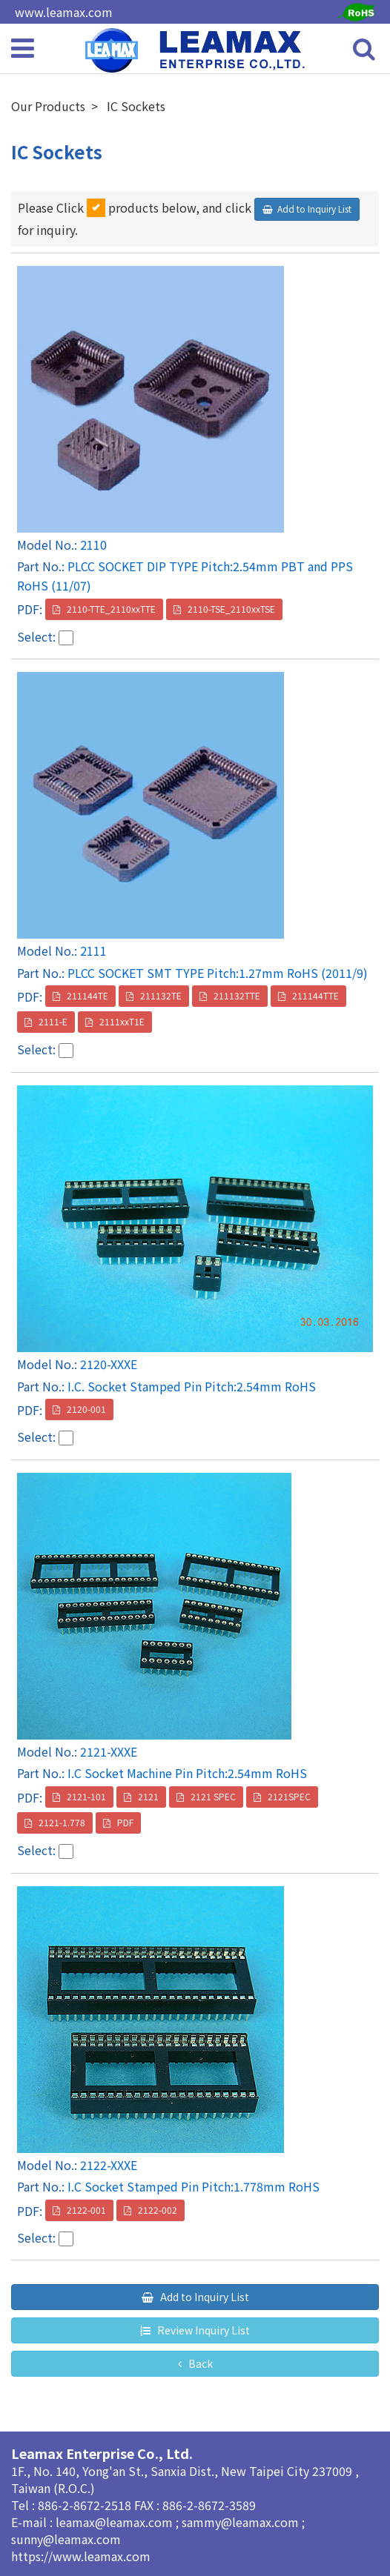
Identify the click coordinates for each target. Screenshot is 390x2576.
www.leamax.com (64, 12)
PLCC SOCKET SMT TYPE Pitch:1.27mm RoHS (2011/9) (217, 973)
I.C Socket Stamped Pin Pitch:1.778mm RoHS (193, 2186)
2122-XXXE (108, 2165)
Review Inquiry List (202, 2330)
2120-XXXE (108, 1364)
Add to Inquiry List (314, 208)
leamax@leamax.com (116, 2522)
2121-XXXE (108, 1751)
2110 (93, 544)
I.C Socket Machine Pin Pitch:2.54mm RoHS (187, 1773)
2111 (93, 950)
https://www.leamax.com (81, 2556)
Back (199, 2363)
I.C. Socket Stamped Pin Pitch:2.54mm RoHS (191, 1386)
